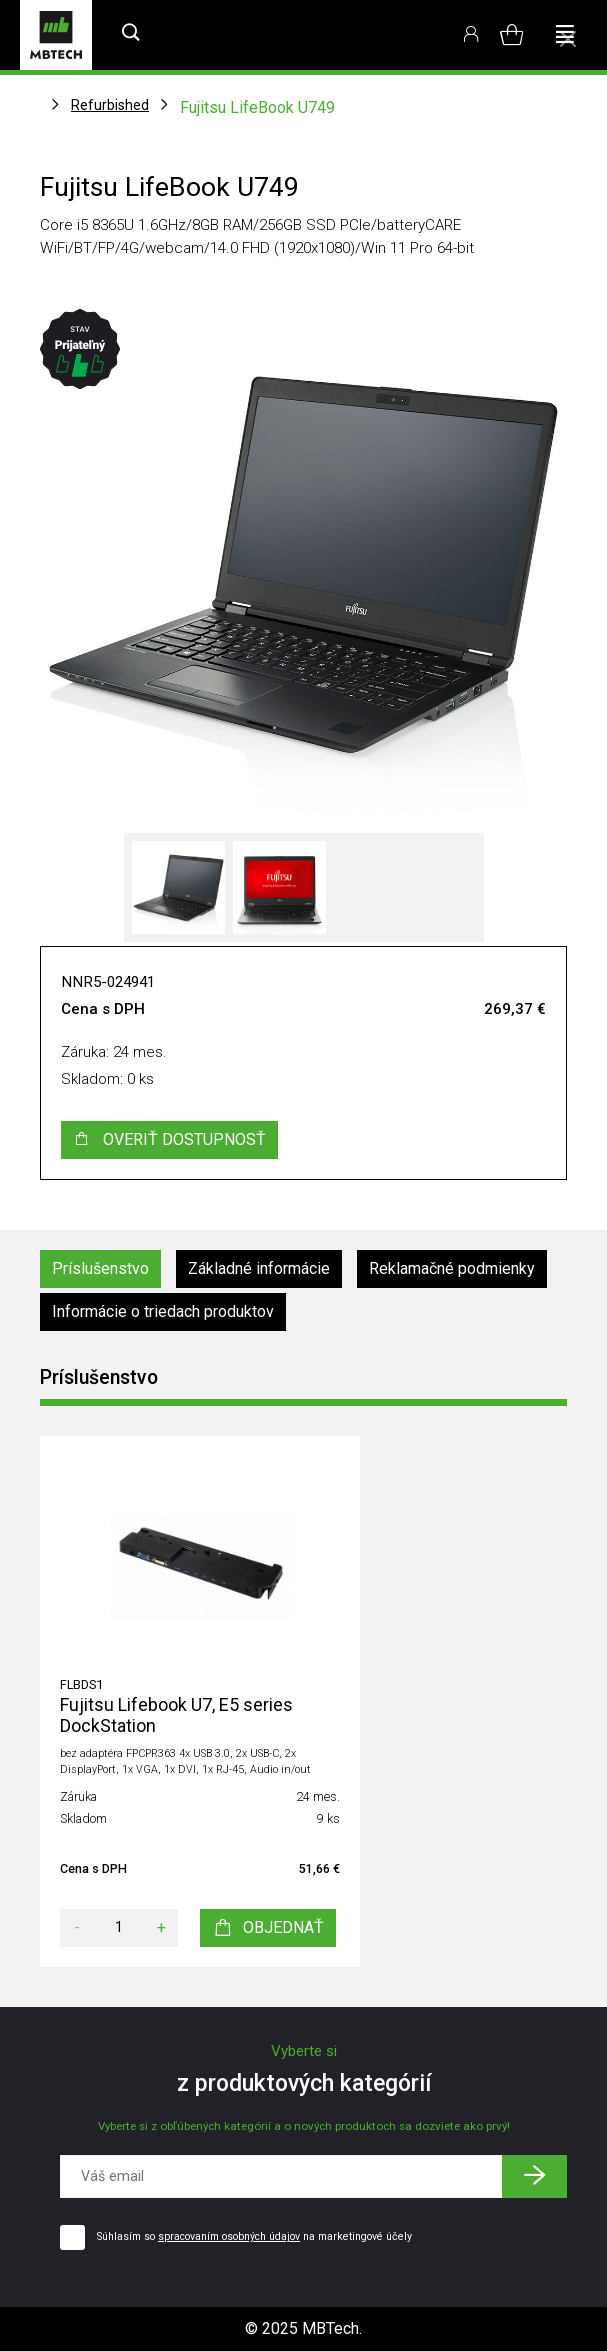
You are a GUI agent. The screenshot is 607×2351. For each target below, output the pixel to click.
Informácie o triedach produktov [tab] (163, 1311)
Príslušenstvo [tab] (100, 1268)
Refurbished (110, 105)
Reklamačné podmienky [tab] (452, 1268)
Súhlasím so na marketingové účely (254, 2236)
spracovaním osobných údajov (229, 2236)
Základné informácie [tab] (259, 1268)
